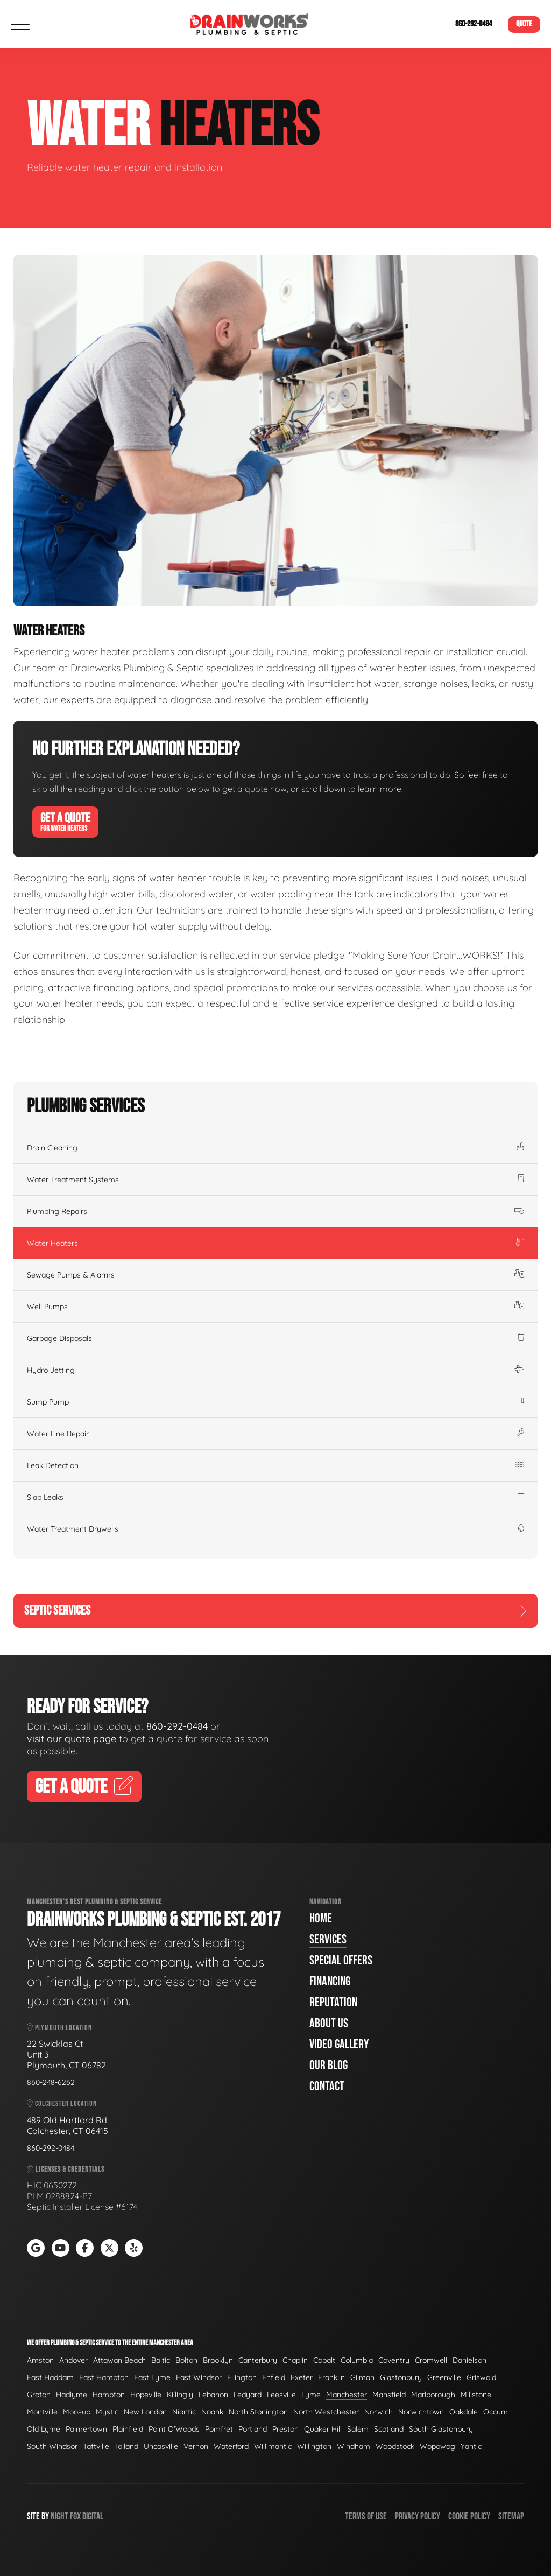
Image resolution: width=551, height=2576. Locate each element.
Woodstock (395, 2446)
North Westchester (326, 2412)
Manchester (346, 2394)
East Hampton (104, 2377)
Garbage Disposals (275, 1338)
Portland (252, 2429)
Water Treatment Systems (275, 1179)
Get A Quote (65, 821)
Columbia (357, 2360)
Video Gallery (339, 2044)
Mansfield (389, 2394)
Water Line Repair (275, 1433)
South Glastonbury (441, 2429)
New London (145, 2412)
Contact (326, 2086)
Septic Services (275, 1610)
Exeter (302, 2377)
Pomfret (219, 2429)
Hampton (109, 2394)
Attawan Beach (119, 2360)
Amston (40, 2360)
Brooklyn (218, 2360)
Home (320, 1918)
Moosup (76, 2412)
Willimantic (273, 2446)
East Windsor (199, 2377)
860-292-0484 (473, 24)
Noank (212, 2412)
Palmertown (86, 2429)
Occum (495, 2412)
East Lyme (152, 2377)
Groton (39, 2394)
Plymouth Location (59, 2027)
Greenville (444, 2377)
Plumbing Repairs (275, 1211)
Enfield (273, 2377)
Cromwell (431, 2360)
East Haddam (50, 2377)
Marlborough (433, 2394)
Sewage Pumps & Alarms (275, 1275)
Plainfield (127, 2429)
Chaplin (295, 2360)
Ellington (242, 2377)
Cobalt (324, 2360)
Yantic (471, 2446)
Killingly (180, 2394)
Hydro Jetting (275, 1370)
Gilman (362, 2377)
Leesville (281, 2394)
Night (59, 2516)
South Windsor (52, 2446)
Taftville (96, 2446)
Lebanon (213, 2394)
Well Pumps (275, 1306)
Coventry (393, 2360)
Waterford (231, 2446)
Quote (524, 24)
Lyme (311, 2394)
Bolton (186, 2360)
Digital (92, 2516)
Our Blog (328, 2065)
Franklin (331, 2377)
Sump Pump (275, 1402)
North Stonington (258, 2412)
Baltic (160, 2360)
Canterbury (257, 2360)
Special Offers (340, 1960)
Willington (314, 2446)
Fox (75, 2516)
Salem (358, 2429)
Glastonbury (401, 2377)
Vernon (195, 2446)
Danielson (469, 2360)
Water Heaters (275, 1243)
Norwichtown (421, 2412)
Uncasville (161, 2446)
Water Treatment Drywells (275, 1529)
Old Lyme (43, 2429)
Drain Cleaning (275, 1148)
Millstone (476, 2394)
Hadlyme (71, 2394)
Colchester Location (62, 2103)
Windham (353, 2446)
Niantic (184, 2412)
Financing (329, 1981)
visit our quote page (71, 1738)
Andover (73, 2360)
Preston (285, 2429)
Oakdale (463, 2412)
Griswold (481, 2377)
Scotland (389, 2429)
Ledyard (248, 2394)
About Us (328, 2023)
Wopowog (437, 2446)
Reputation (333, 2002)
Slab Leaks (275, 1497)
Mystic (107, 2412)
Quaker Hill (323, 2429)
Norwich (378, 2412)
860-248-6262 (51, 2082)
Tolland (126, 2446)
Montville (42, 2412)
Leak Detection (275, 1465)
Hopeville (145, 2394)
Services (328, 1939)
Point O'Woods (174, 2429)
